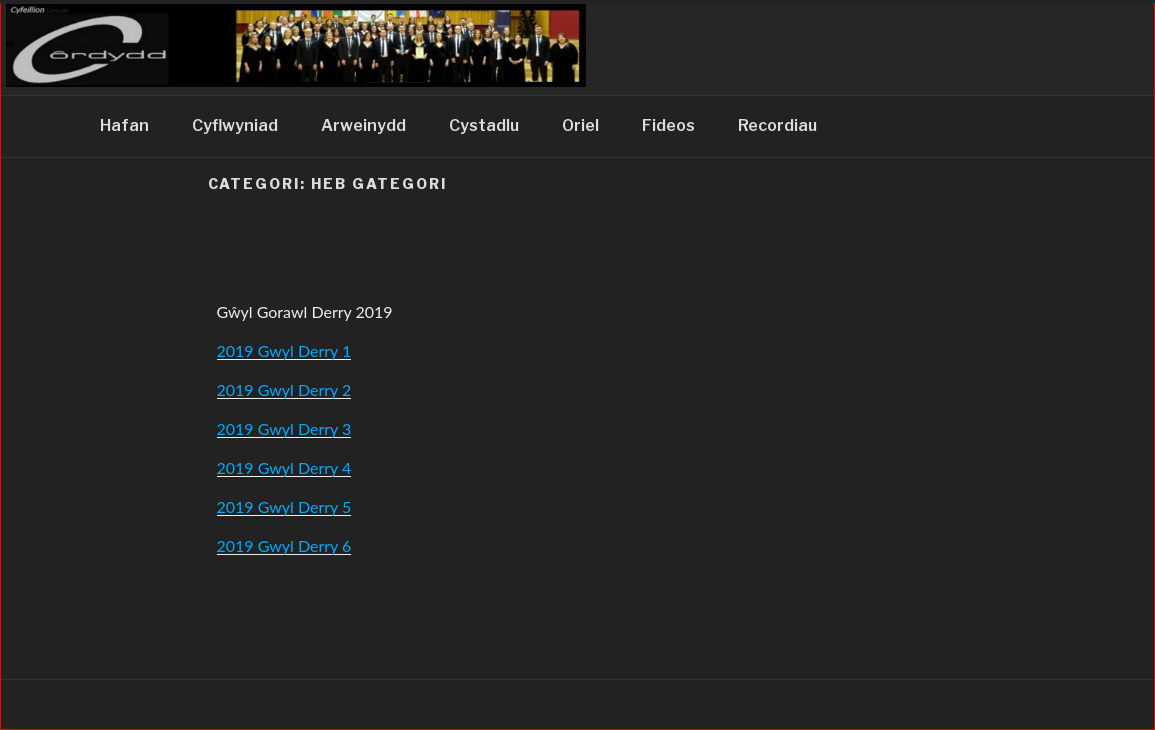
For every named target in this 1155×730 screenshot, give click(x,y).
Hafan (124, 125)
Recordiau (777, 125)
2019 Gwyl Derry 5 (284, 506)
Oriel (580, 125)
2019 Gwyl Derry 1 (284, 350)
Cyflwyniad (235, 125)
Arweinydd (363, 125)
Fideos (668, 125)
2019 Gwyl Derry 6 (284, 545)
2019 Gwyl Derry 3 (284, 428)
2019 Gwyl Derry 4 (284, 467)
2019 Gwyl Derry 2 (284, 389)
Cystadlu (484, 125)
